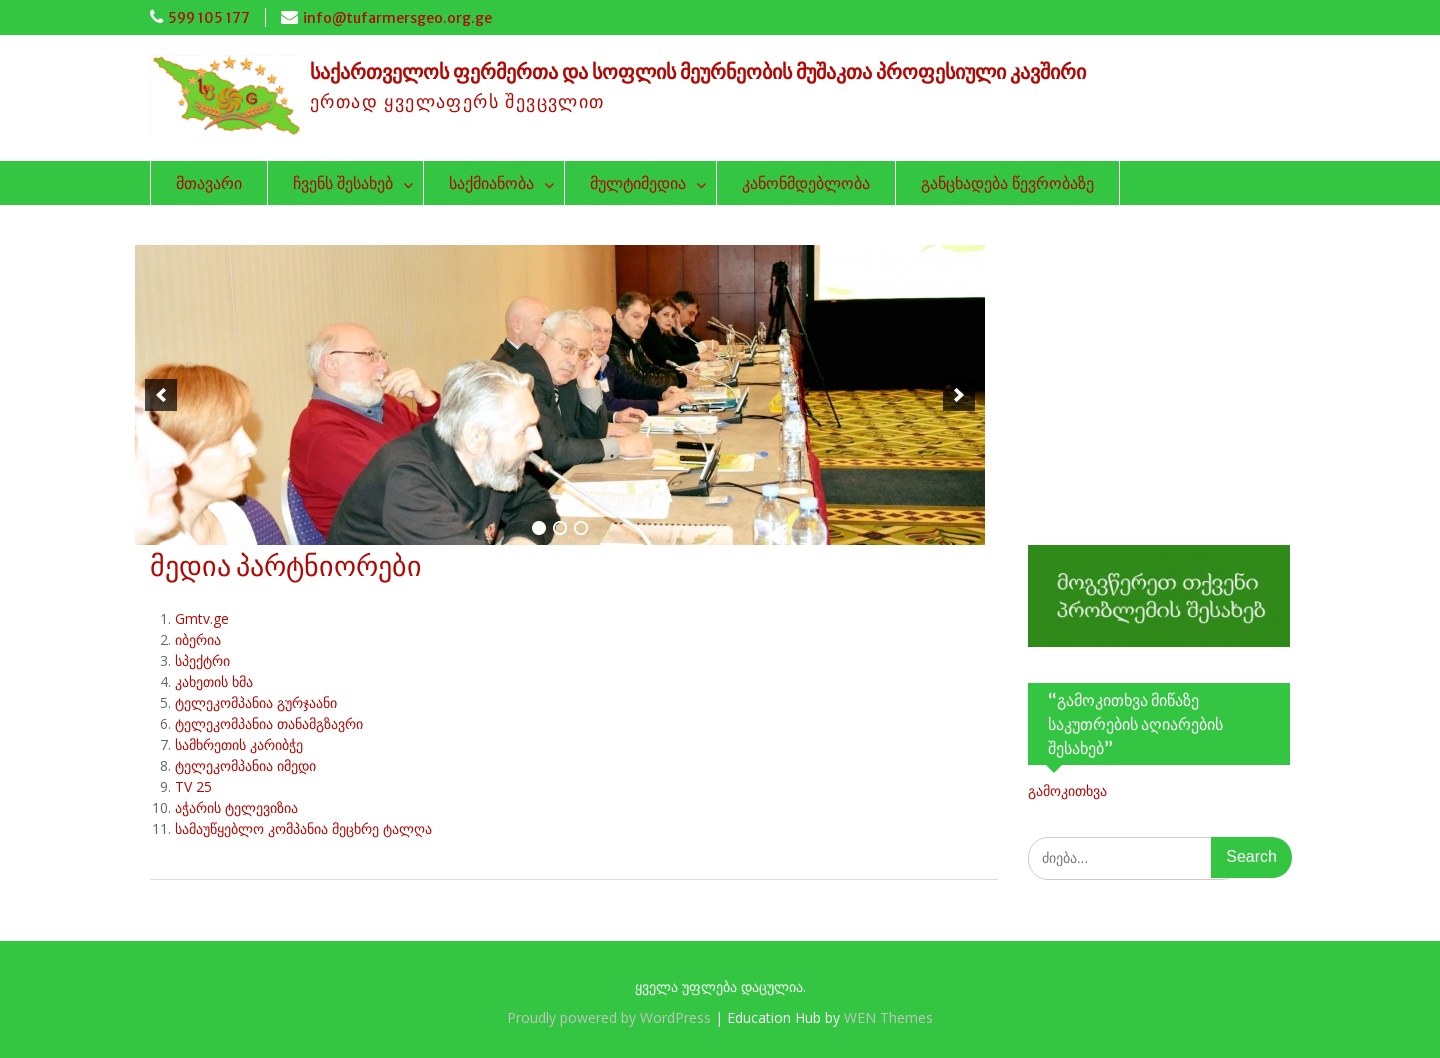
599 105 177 (209, 18)
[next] (959, 395)
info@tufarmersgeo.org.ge (397, 18)
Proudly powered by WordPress (609, 1017)
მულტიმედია (638, 183)
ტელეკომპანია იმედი (245, 765)
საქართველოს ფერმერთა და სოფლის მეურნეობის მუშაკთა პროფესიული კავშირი (698, 71)
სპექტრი (202, 660)
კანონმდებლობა (806, 183)
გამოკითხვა (1067, 790)
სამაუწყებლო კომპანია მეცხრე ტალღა (303, 828)
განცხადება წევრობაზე (1007, 183)
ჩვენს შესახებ (343, 183)
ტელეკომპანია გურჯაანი (256, 702)
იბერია (198, 639)
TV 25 (193, 786)
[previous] (161, 395)
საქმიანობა (491, 183)
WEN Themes (888, 1017)
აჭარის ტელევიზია (236, 807)
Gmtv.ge (202, 618)
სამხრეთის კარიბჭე (239, 744)
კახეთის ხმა (214, 681)
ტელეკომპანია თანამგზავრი (269, 723)
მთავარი (209, 183)
